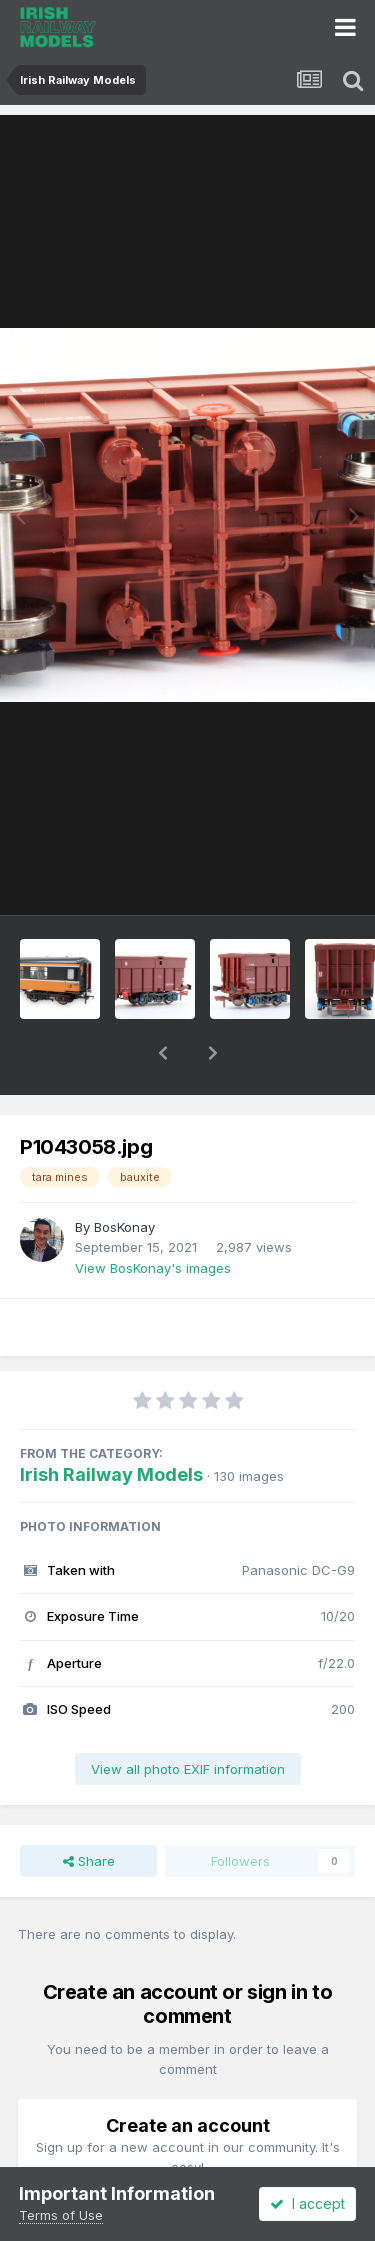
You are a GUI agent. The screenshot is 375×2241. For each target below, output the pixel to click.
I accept (307, 2203)
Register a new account (187, 2164)
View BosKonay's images (153, 1216)
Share (89, 1809)
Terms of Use (61, 2215)
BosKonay (124, 1175)
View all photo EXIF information (188, 1717)
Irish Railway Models (111, 1422)
